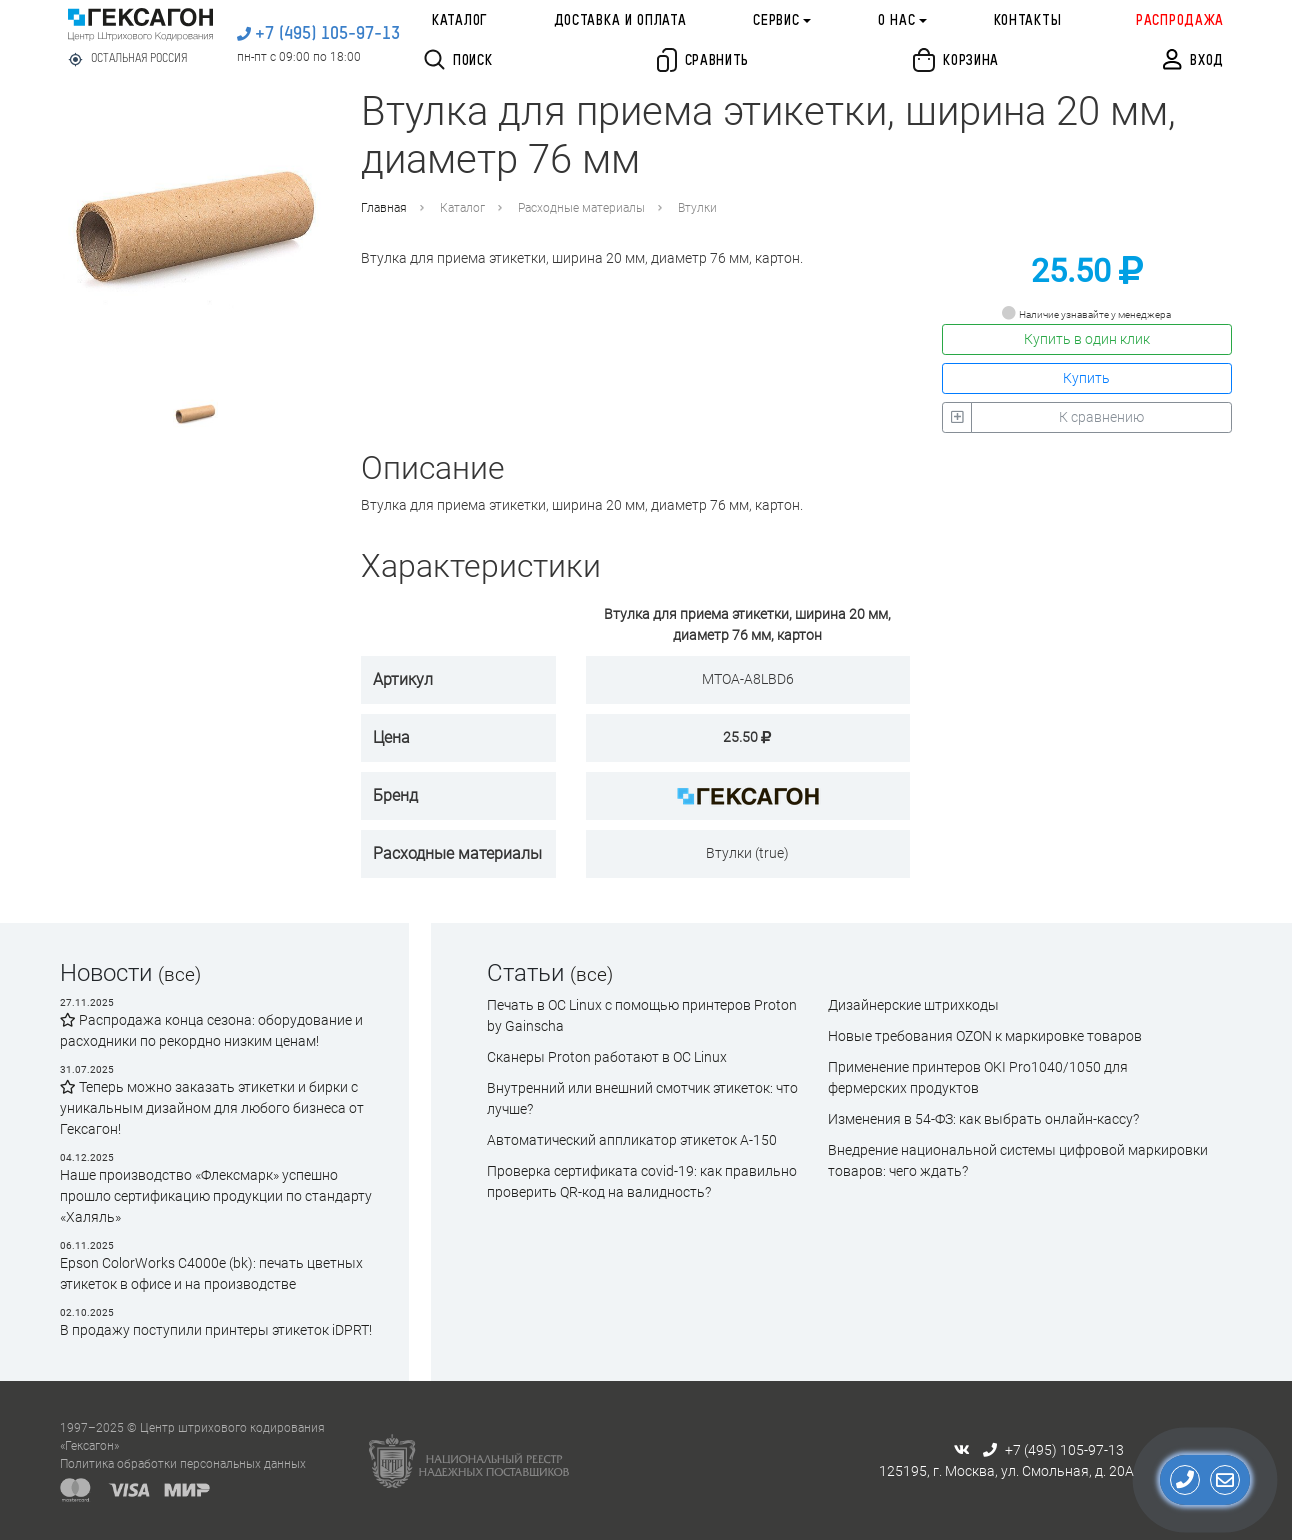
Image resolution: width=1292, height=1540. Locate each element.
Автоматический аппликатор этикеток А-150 (632, 1140)
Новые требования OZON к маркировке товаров (985, 1036)
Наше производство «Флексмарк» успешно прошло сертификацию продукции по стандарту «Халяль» (216, 1196)
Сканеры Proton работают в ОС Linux (607, 1057)
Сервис (776, 21)
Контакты (1028, 21)
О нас (897, 21)
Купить (1086, 378)
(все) (179, 974)
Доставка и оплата (620, 21)
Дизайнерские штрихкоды (913, 1005)
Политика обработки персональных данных (183, 1464)
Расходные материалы (581, 208)
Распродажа (1180, 21)
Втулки (697, 208)
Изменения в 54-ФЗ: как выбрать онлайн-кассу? (983, 1119)
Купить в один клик (1087, 339)
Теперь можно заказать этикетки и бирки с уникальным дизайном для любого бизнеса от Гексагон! (212, 1108)
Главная (384, 208)
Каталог (459, 21)
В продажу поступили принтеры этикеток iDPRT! (216, 1330)
